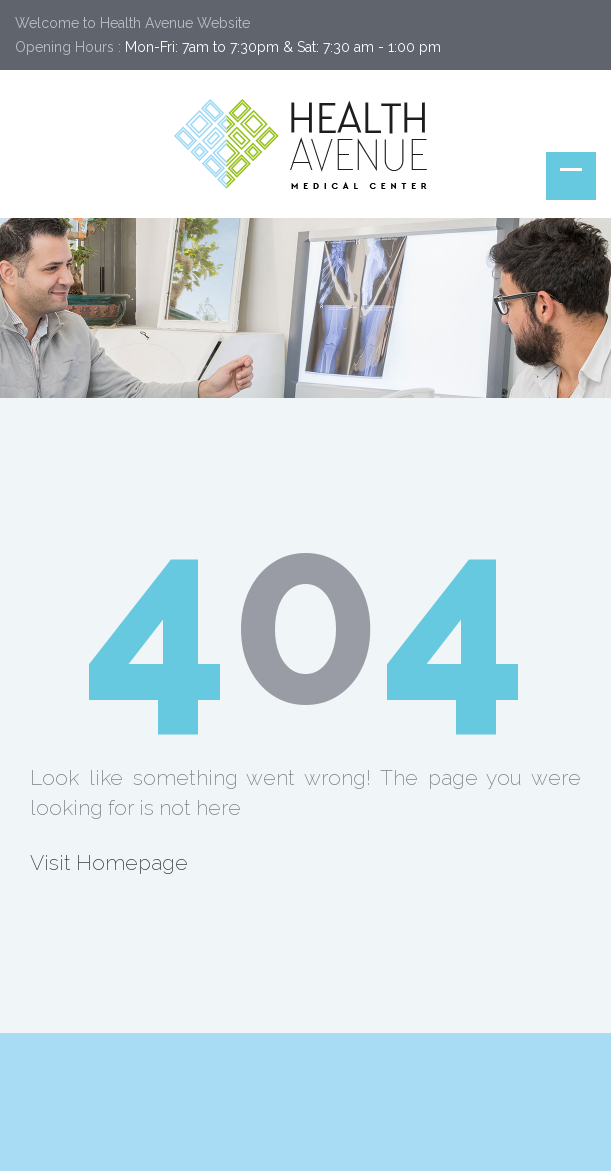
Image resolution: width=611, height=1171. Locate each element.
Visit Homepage (109, 862)
